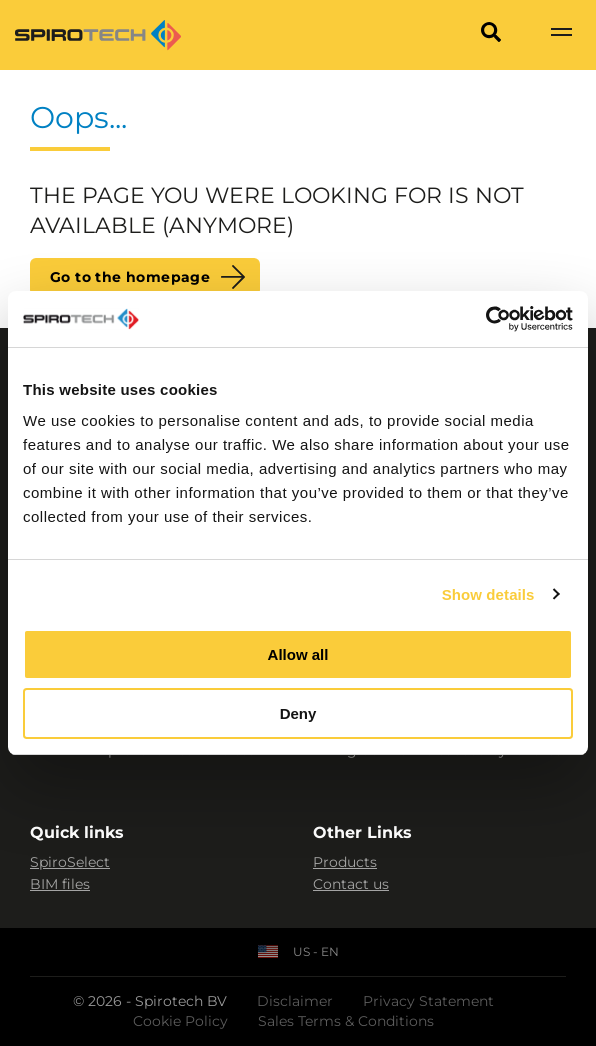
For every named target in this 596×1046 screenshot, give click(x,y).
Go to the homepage (130, 277)
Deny (298, 713)
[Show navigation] (561, 35)
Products (345, 862)
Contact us (351, 884)
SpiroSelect (70, 862)
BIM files (60, 884)
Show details (488, 594)
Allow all (298, 654)
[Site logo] (98, 35)
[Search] (491, 35)
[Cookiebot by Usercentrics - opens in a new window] (485, 319)
